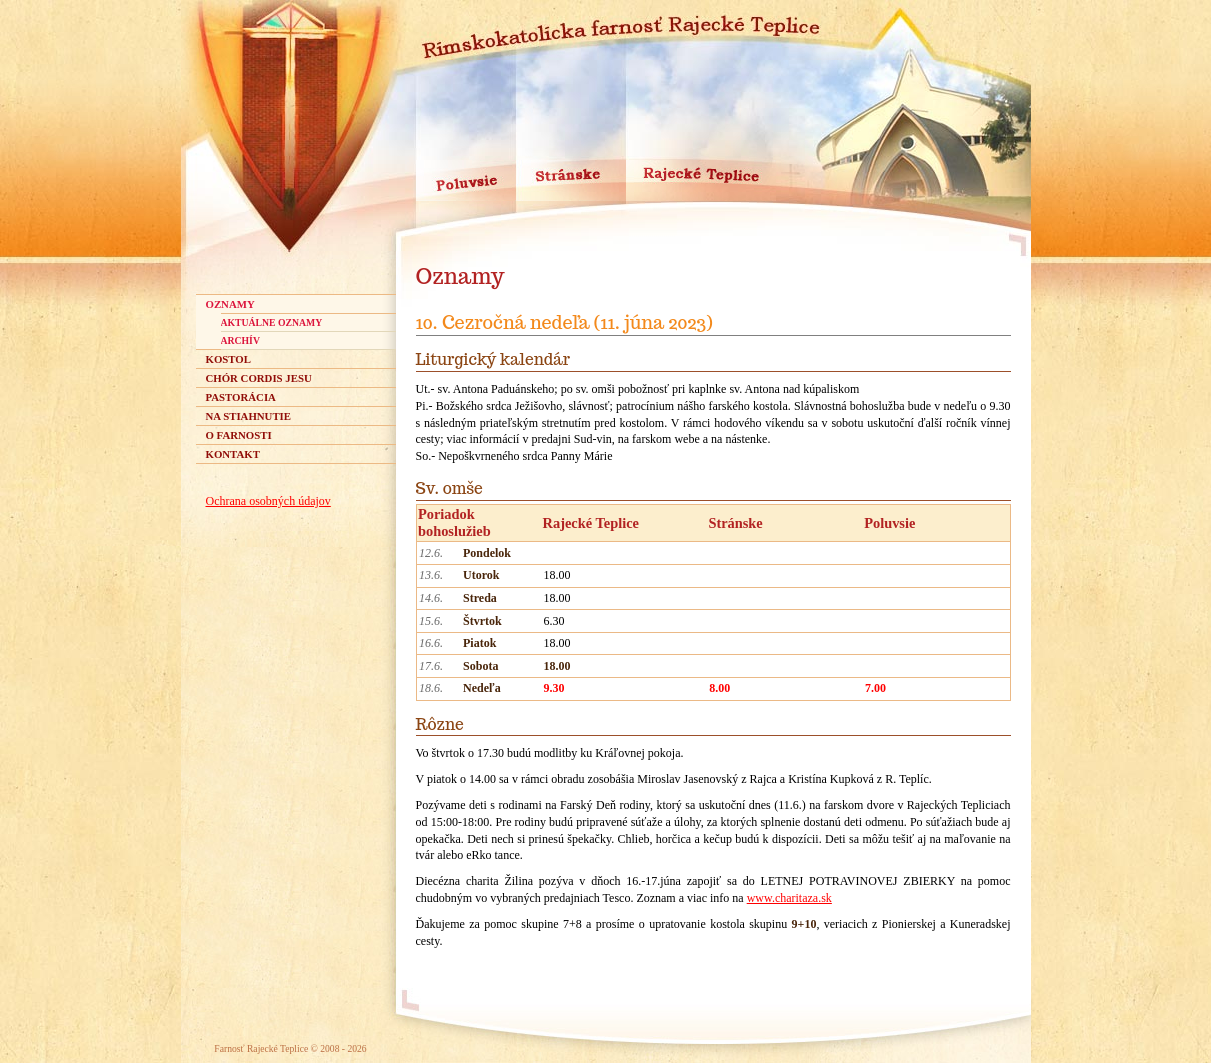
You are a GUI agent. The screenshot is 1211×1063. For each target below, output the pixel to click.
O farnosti (239, 435)
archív (240, 340)
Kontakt (233, 454)
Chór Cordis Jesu (259, 378)
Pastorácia (241, 397)
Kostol (228, 359)
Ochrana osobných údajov (268, 501)
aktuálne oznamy (272, 322)
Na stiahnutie (249, 416)
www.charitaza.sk (789, 898)
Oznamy (230, 304)
